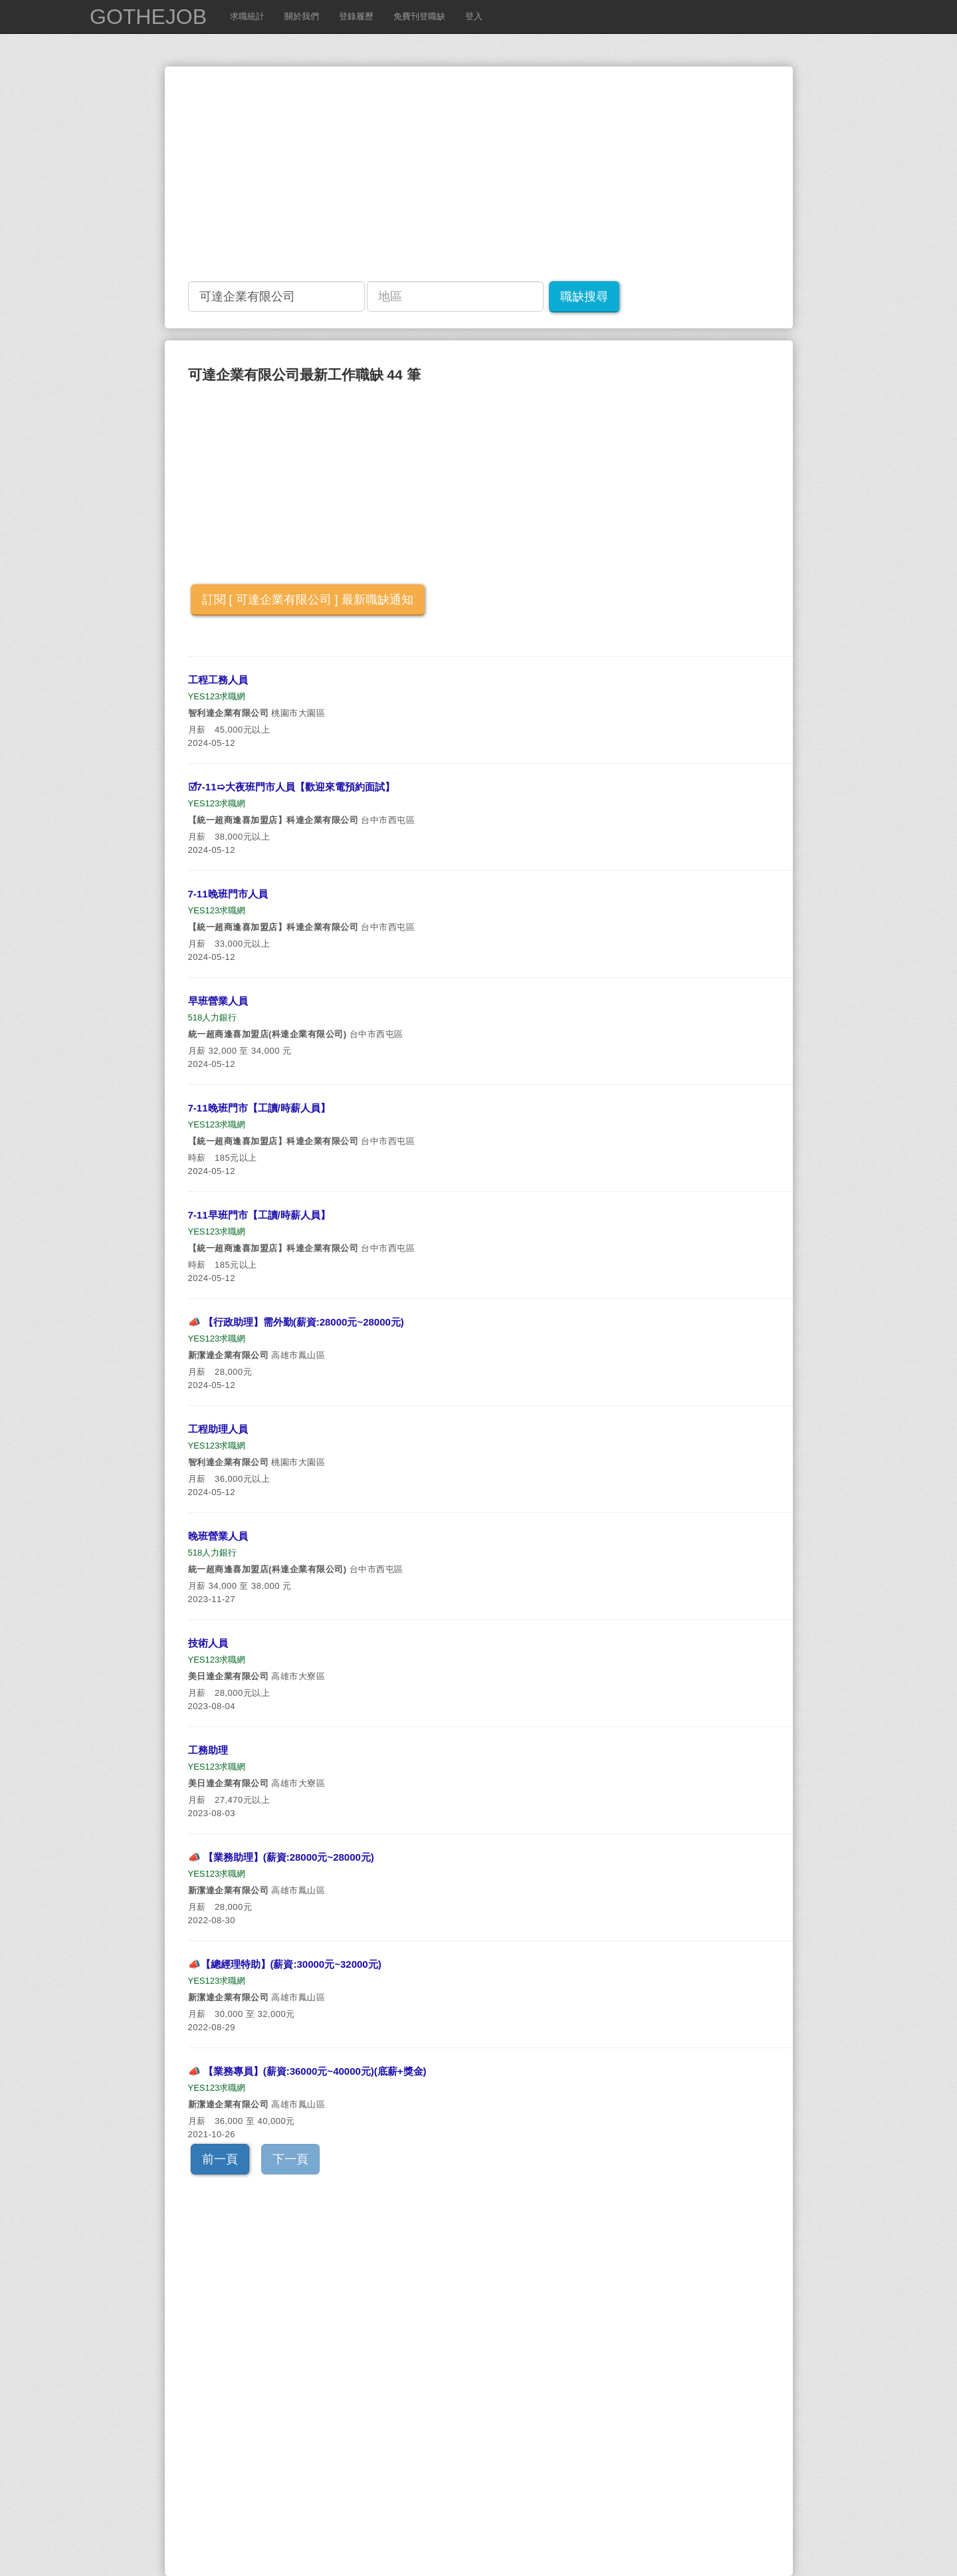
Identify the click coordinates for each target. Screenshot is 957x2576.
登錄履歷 (356, 16)
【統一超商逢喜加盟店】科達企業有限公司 (273, 820)
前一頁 (220, 2159)
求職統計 (247, 16)
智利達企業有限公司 (228, 713)
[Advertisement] (567, 173)
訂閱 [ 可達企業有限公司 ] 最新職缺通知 (307, 599)
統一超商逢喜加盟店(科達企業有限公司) (267, 1034)
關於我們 (301, 16)
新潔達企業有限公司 (228, 1355)
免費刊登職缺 (419, 16)
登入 (473, 16)
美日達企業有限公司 (228, 1676)
